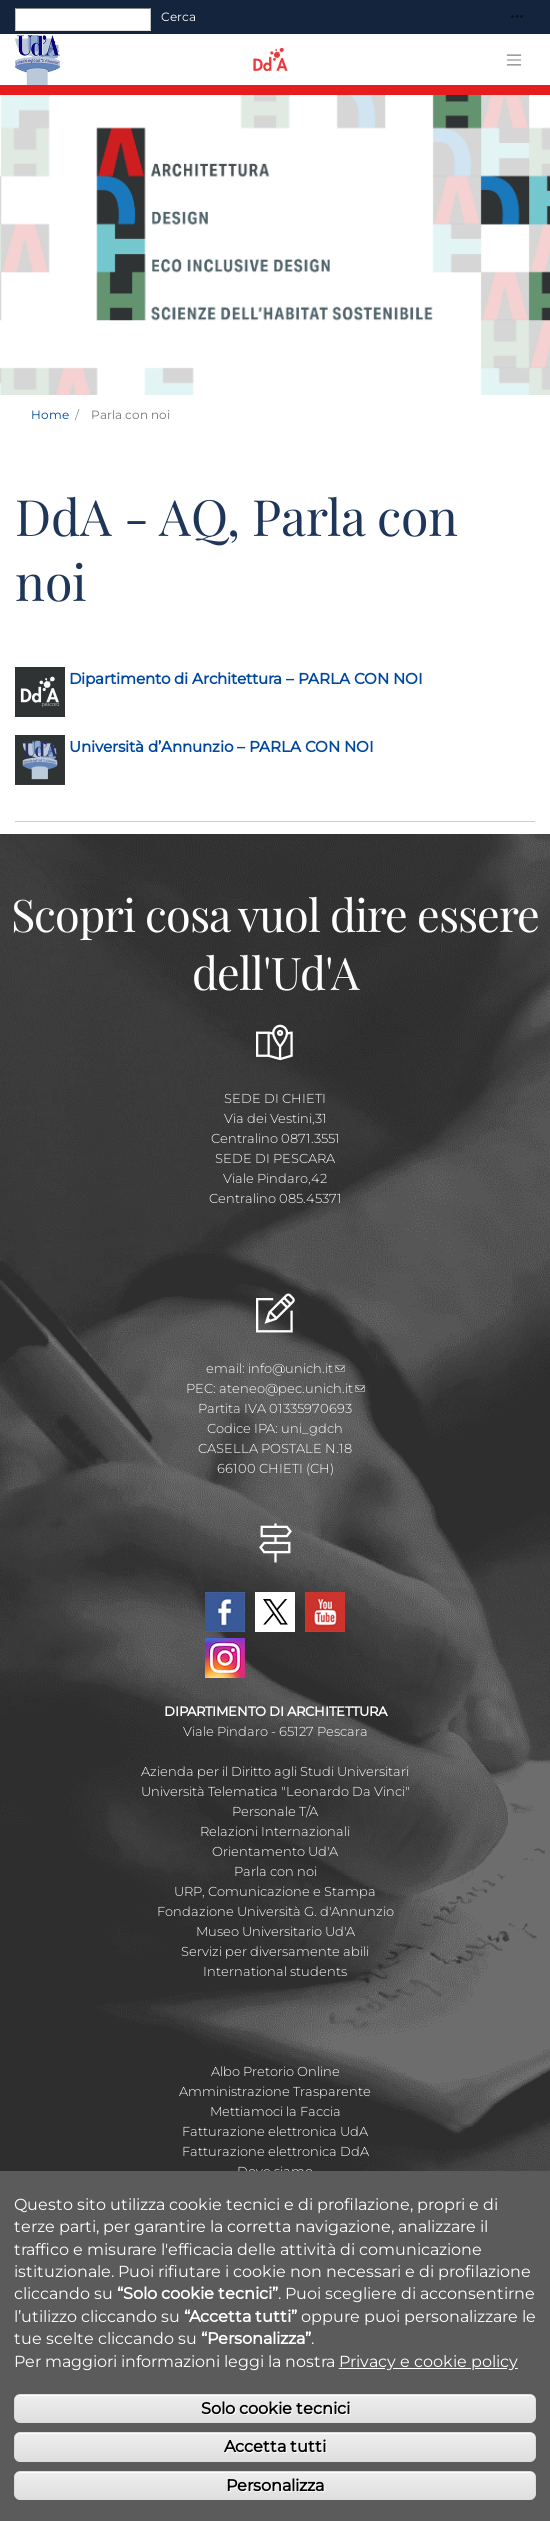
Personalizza (275, 2499)
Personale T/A (275, 1811)
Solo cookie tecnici (275, 2422)
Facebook (225, 1612)
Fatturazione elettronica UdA (275, 2131)
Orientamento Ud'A (275, 1851)
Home (50, 414)
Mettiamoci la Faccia (275, 2111)
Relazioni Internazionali (275, 1831)
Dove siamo (275, 2171)
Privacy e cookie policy (428, 2374)
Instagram (225, 1658)
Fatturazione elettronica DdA (275, 2151)
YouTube (325, 1612)
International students (275, 1971)
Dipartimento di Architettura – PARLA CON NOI (246, 678)
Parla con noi (275, 1871)
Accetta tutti (275, 2460)
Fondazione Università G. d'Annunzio (275, 1911)
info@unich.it (296, 1368)
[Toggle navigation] (517, 17)
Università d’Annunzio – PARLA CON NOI (221, 746)
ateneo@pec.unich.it (292, 1388)
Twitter (275, 1612)
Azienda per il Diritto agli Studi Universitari (275, 1771)
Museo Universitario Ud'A (275, 1931)
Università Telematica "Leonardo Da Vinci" (275, 1791)
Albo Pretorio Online (275, 2071)
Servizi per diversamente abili (275, 1951)
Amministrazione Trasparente (275, 2091)
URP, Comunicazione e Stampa (275, 1891)
